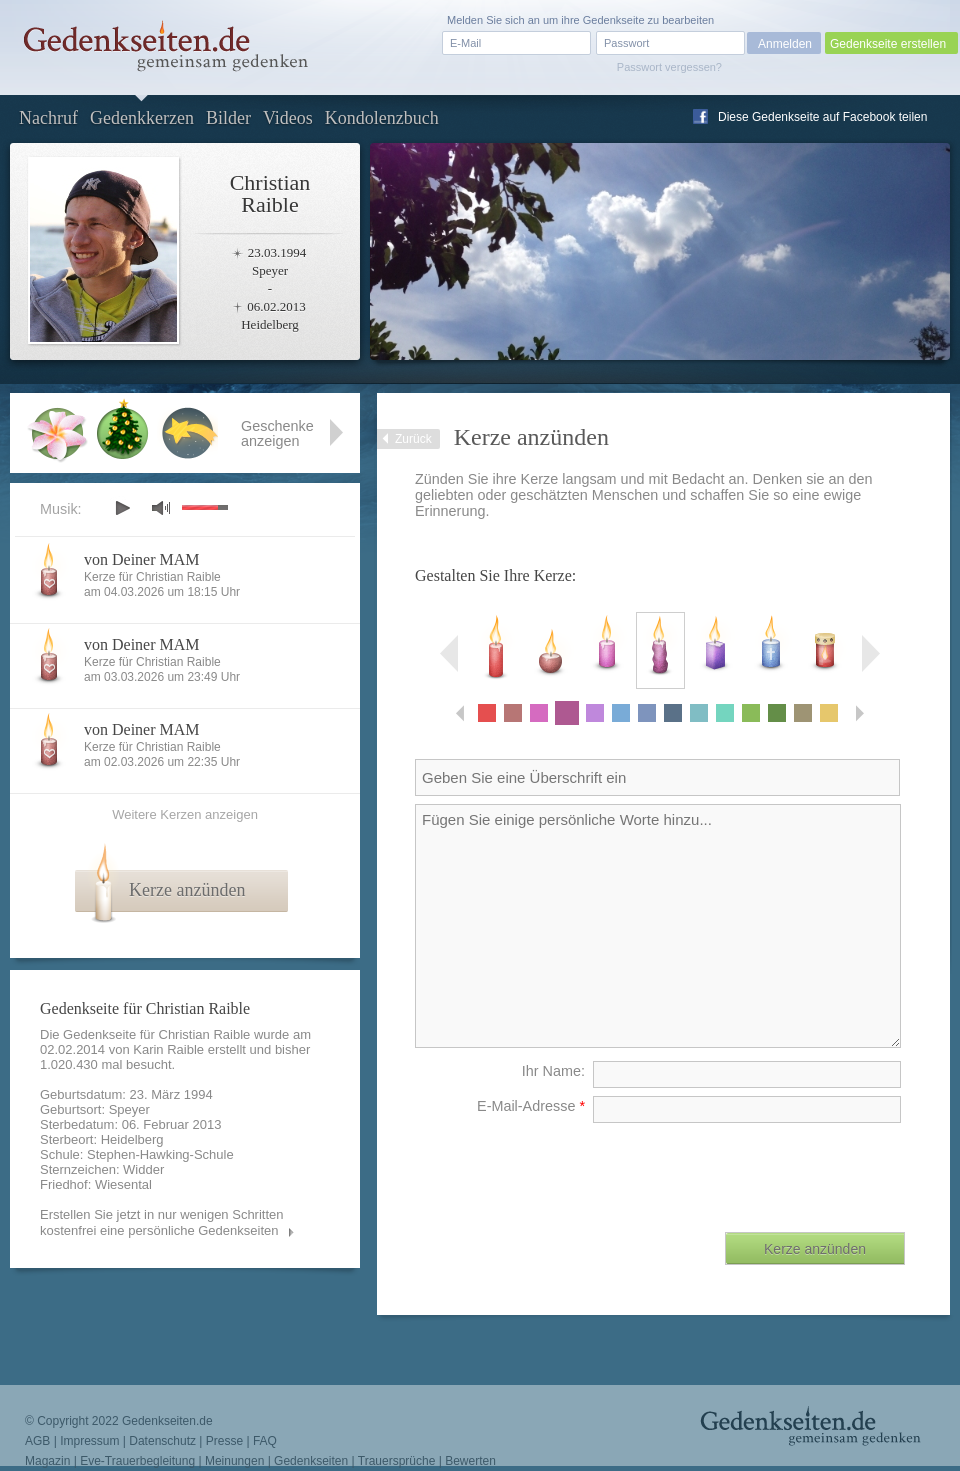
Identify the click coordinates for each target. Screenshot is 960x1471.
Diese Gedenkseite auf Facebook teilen (822, 117)
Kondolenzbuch (382, 118)
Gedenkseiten (311, 1461)
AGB (37, 1441)
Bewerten (470, 1461)
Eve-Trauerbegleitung (137, 1461)
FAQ (265, 1441)
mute (161, 507)
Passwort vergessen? (669, 67)
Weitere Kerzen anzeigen (185, 814)
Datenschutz (162, 1441)
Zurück (413, 439)
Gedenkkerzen (142, 118)
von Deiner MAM (142, 559)
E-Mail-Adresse (531, 1106)
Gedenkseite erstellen (888, 44)
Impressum (89, 1441)
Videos (288, 118)
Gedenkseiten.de (167, 1421)
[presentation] (753, 1170)
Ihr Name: (553, 1071)
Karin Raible (168, 1049)
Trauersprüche (397, 1461)
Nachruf (48, 118)
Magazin (47, 1461)
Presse (224, 1441)
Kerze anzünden (187, 890)
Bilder (228, 118)
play (122, 508)
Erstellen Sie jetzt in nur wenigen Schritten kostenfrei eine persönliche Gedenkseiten (162, 1222)
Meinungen (234, 1461)
